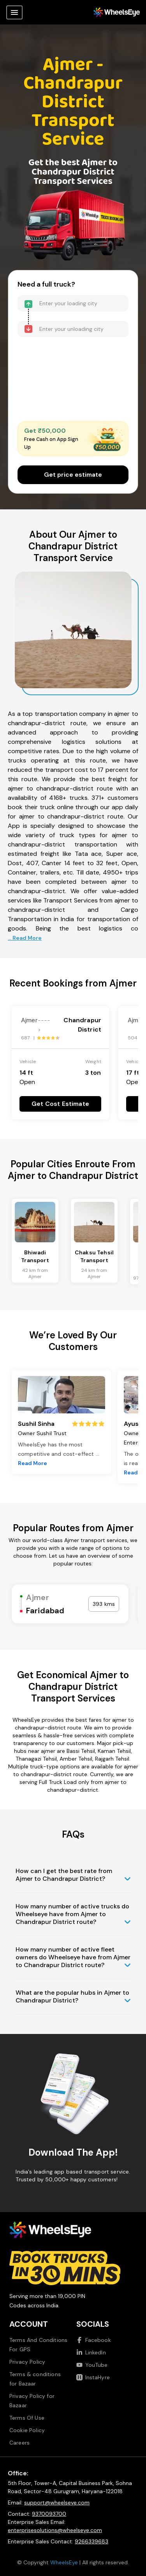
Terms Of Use (26, 2417)
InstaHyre (93, 2377)
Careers (19, 2442)
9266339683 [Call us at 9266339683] (91, 2541)
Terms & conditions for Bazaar (35, 2379)
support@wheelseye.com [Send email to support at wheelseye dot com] (57, 2502)
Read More (32, 1463)
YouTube (92, 2364)
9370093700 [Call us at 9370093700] (49, 2513)
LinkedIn (91, 2352)
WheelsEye (64, 2562)
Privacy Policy (27, 2361)
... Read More (25, 937)
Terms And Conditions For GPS (38, 2344)
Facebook (93, 2339)
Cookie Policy (27, 2430)
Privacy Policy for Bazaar (32, 2400)
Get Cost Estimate (60, 1104)
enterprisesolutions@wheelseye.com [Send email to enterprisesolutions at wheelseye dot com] (55, 2530)
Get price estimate (73, 474)
